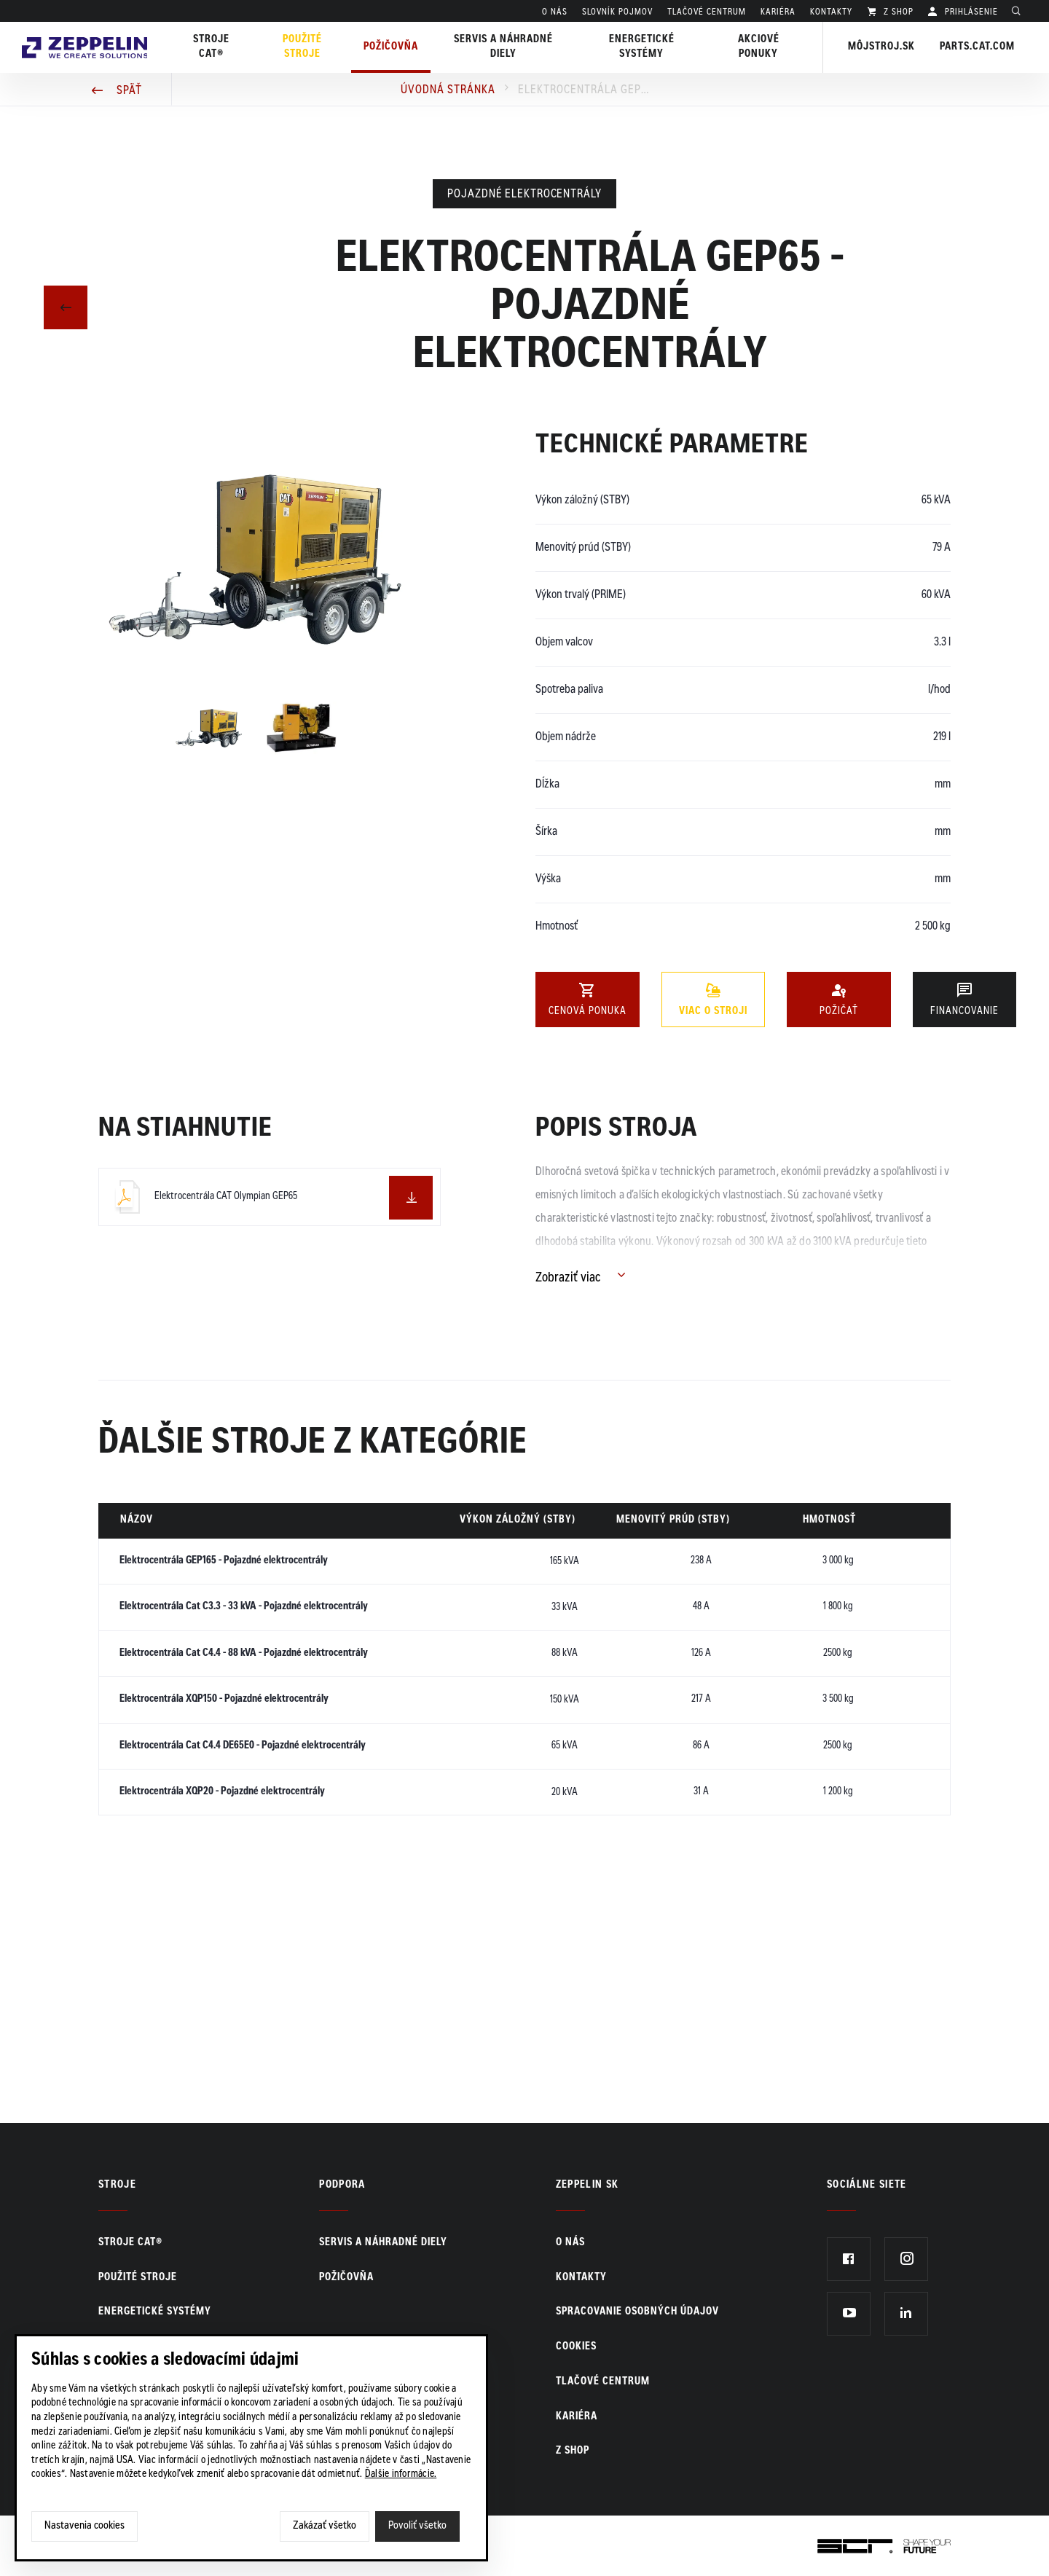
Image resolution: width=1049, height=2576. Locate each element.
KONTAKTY (831, 12)
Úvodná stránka (448, 90)
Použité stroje (306, 47)
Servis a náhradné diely (383, 2243)
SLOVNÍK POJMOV (617, 12)
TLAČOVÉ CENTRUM (706, 12)
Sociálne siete (867, 2185)
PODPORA (342, 2185)
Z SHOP (897, 12)
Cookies (576, 2347)
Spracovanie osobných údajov (637, 2312)
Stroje (117, 2185)
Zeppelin (87, 31)
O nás (554, 12)
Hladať (1020, 12)
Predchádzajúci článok (65, 305)
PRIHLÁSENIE (970, 12)
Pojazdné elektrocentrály (524, 194)
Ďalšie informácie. (401, 2475)
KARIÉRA (778, 12)
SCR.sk (834, 2543)
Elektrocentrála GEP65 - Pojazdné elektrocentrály (583, 90)
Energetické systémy (643, 47)
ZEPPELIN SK (587, 2185)
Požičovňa (346, 2278)
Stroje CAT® (130, 2243)
